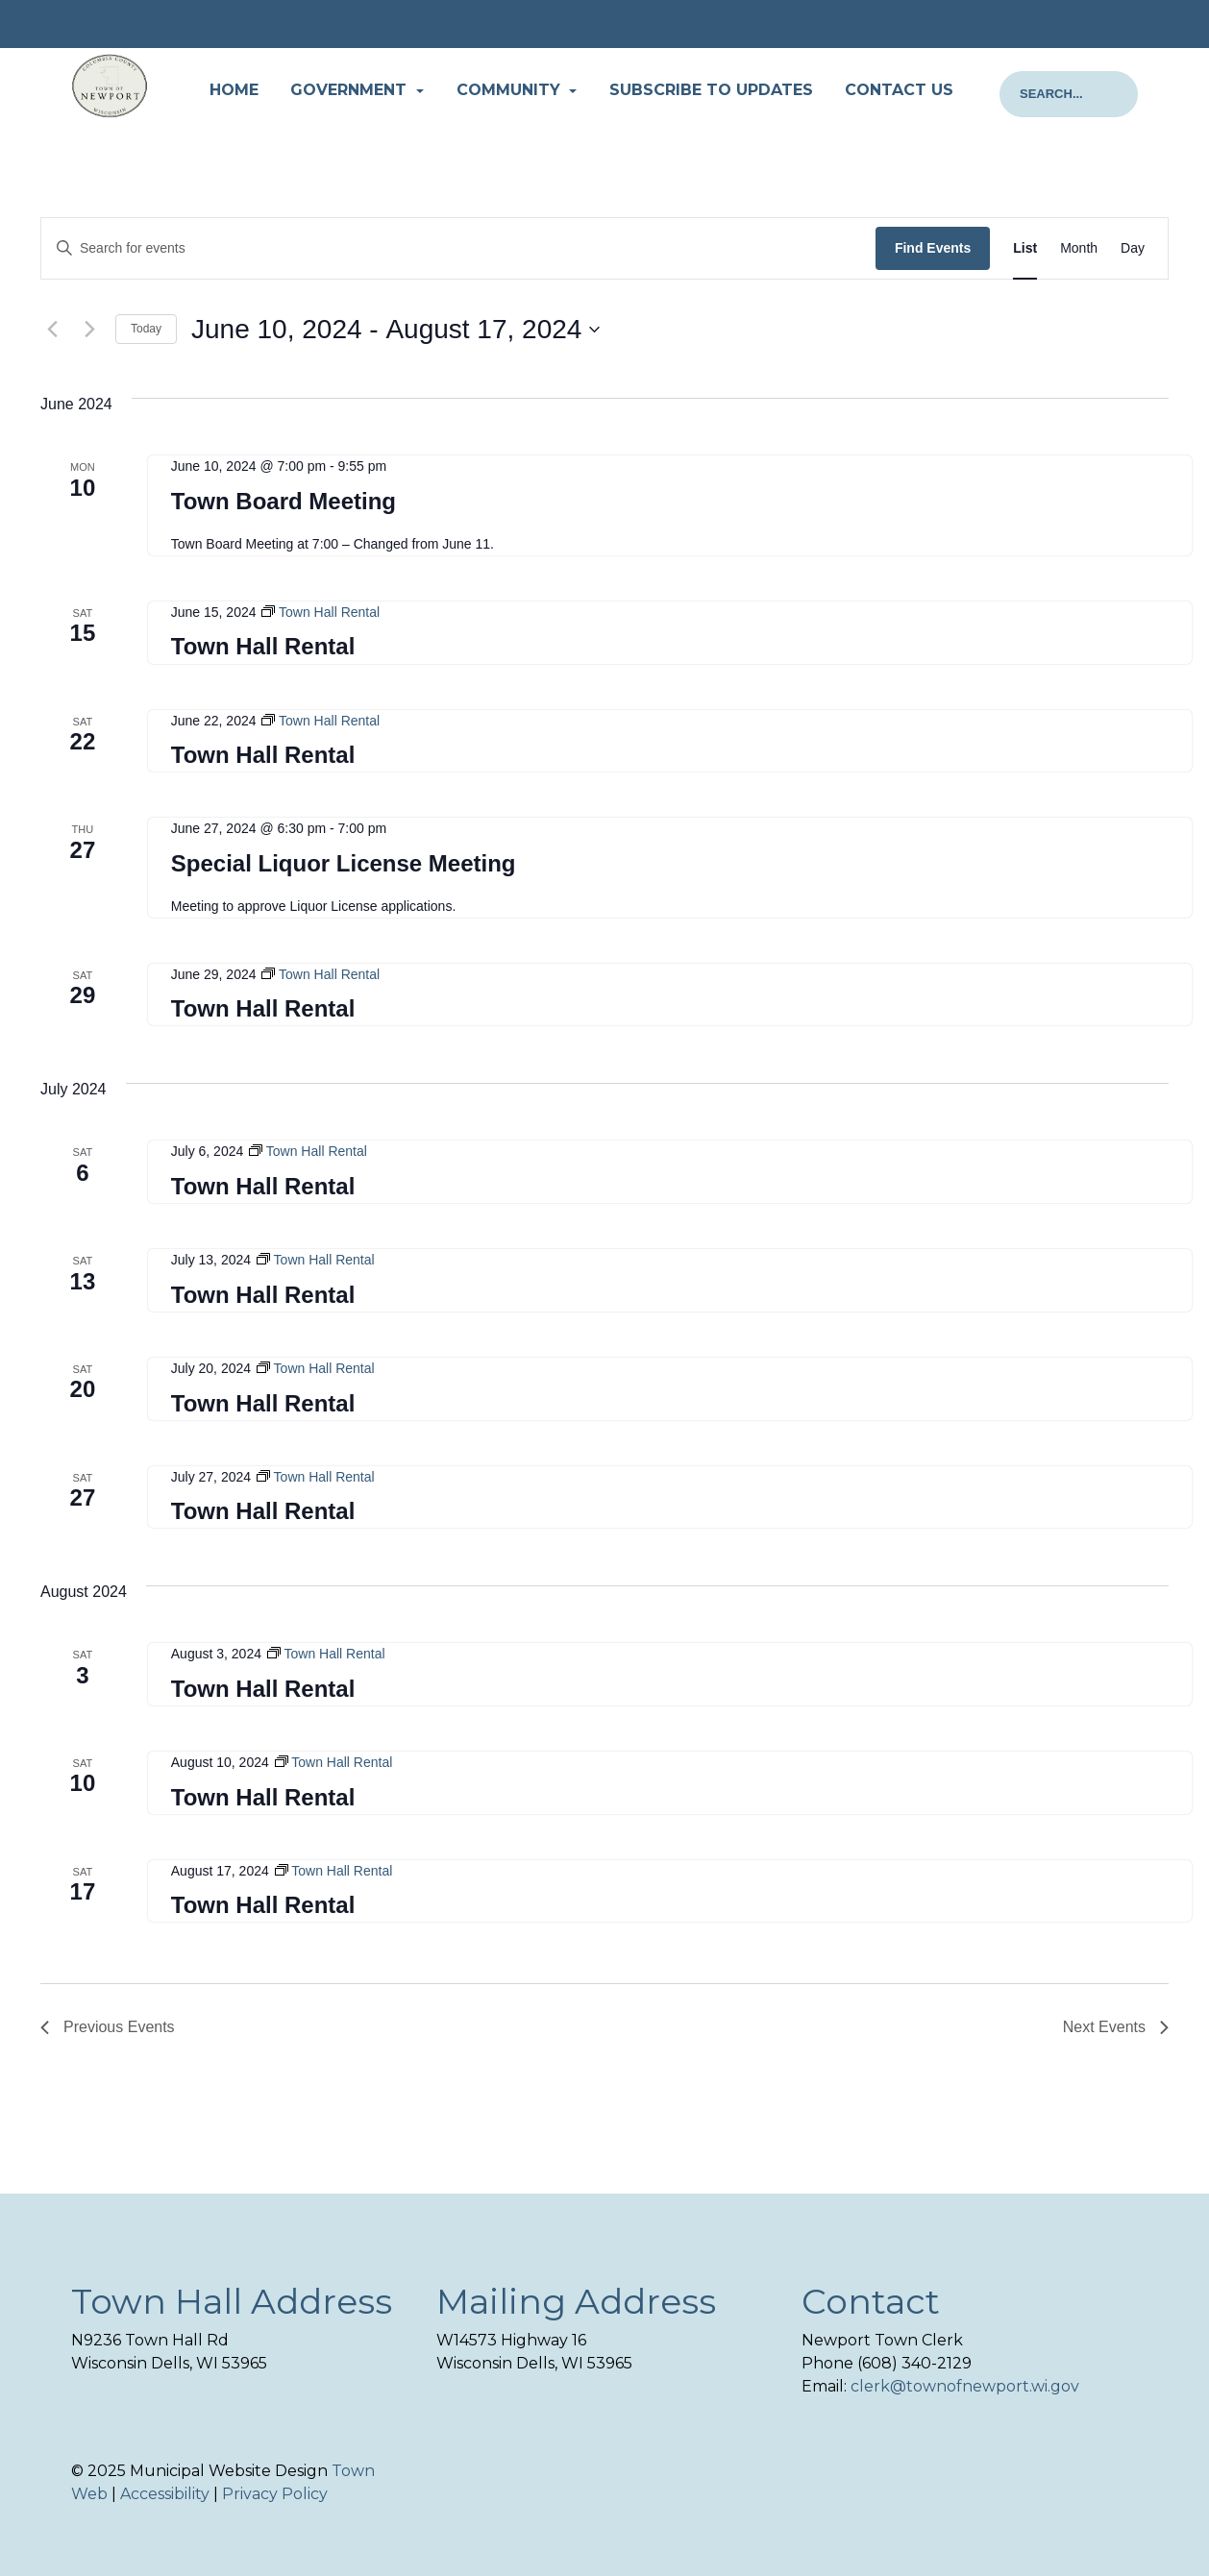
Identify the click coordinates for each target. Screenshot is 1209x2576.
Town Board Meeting (283, 501)
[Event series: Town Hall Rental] (320, 612)
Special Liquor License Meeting (343, 863)
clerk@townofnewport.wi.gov (965, 2386)
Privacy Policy (275, 2494)
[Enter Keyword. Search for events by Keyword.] (458, 248)
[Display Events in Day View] (1133, 248)
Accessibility (165, 2494)
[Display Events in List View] (1025, 248)
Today (146, 328)
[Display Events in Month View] (1079, 248)
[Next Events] (89, 329)
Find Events (933, 248)
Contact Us (899, 90)
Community (510, 90)
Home (234, 90)
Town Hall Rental (263, 646)
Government (350, 90)
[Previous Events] (51, 329)
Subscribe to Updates (711, 90)
